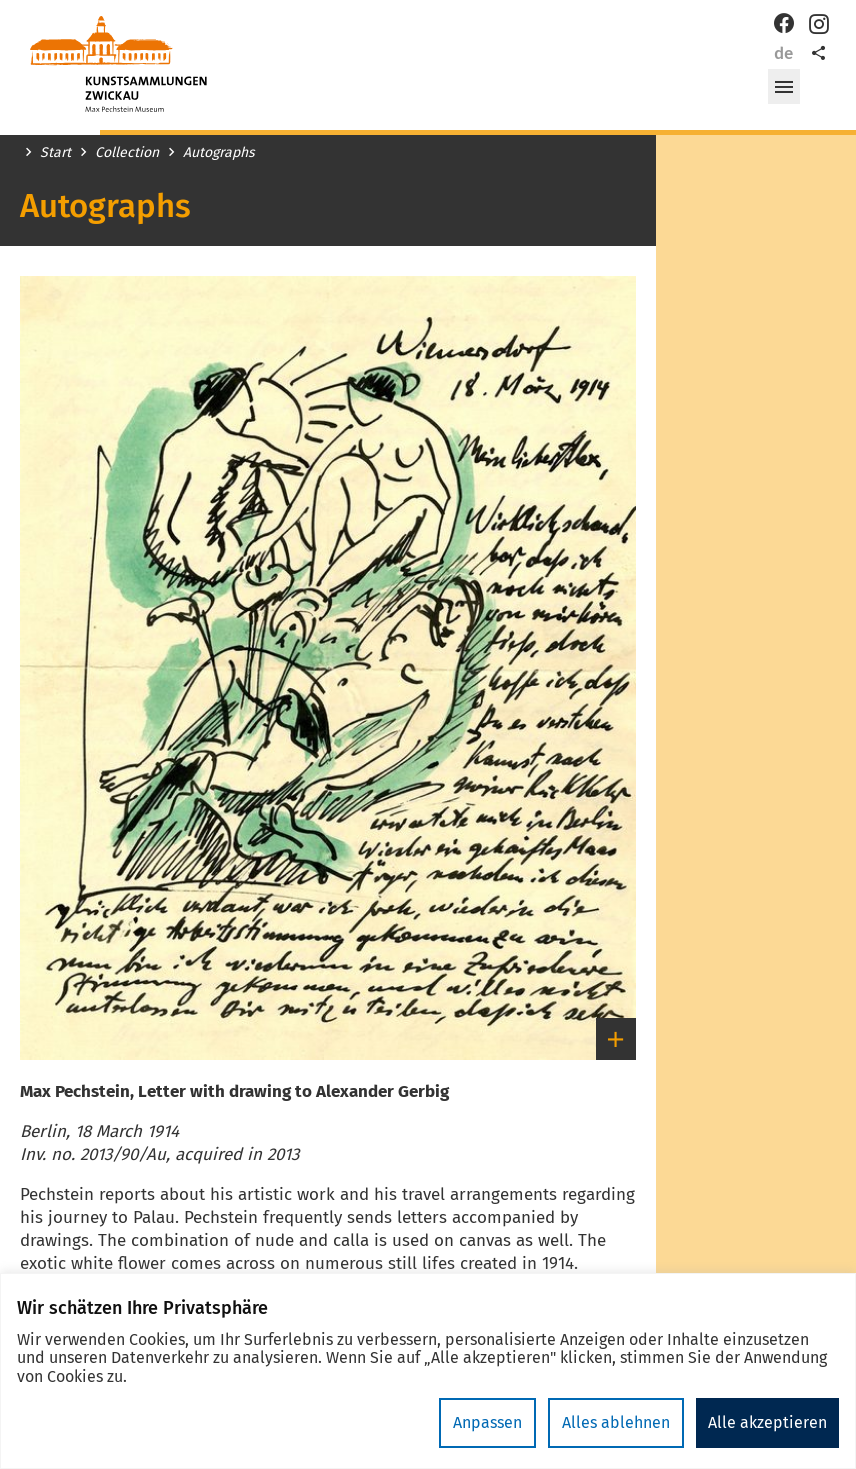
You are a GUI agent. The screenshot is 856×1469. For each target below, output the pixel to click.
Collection (127, 153)
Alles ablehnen (616, 1422)
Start (55, 153)
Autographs (219, 153)
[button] (784, 87)
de (783, 53)
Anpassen (487, 1422)
